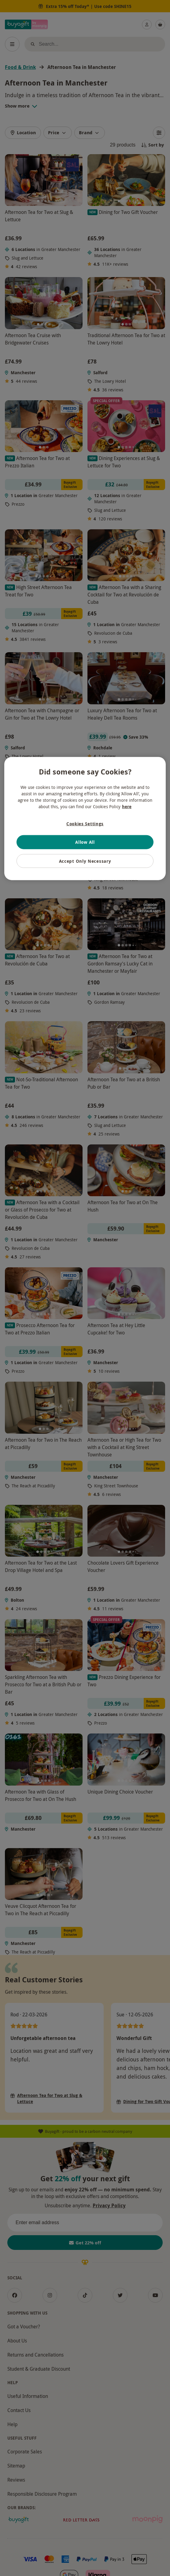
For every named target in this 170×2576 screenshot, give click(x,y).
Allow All (84, 842)
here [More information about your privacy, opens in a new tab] (126, 806)
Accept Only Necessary (85, 861)
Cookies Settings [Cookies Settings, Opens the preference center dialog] (85, 823)
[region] (85, 818)
